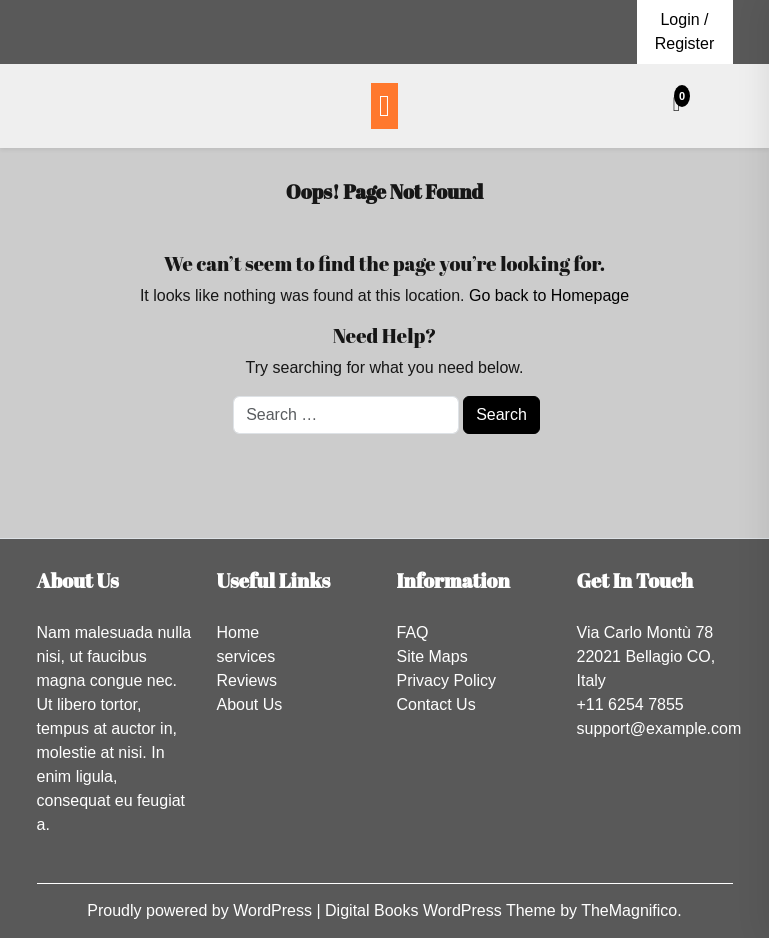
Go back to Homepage (549, 295)
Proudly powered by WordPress (201, 910)
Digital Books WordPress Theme (442, 910)
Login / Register (685, 31)
